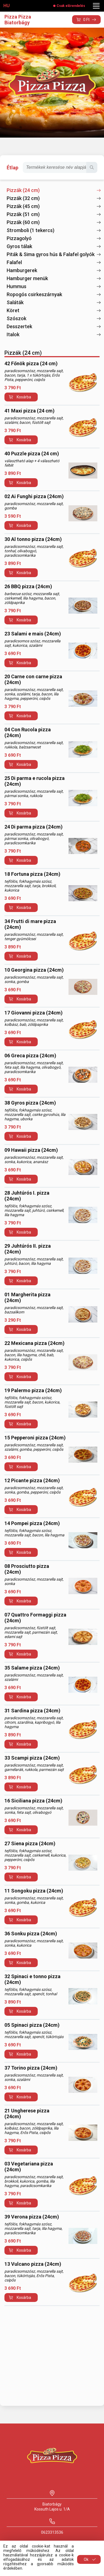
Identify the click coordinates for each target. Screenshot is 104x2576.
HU (6, 5)
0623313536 (52, 2532)
